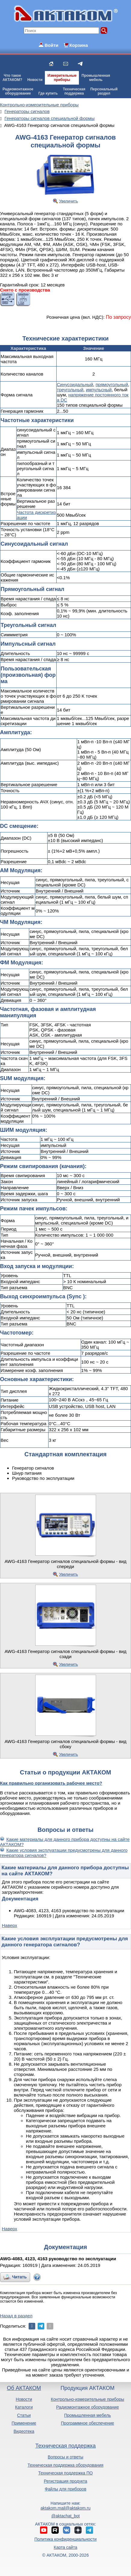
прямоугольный (111, 384)
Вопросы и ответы (65, 2457)
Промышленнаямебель (96, 77)
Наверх (9, 1925)
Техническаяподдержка (74, 91)
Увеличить (68, 201)
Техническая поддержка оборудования (66, 2465)
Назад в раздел (16, 2315)
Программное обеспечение (87, 2423)
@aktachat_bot (65, 2515)
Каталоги (24, 2407)
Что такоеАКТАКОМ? (12, 77)
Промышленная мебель (87, 2415)
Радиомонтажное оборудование (87, 2407)
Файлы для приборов (65, 2489)
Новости (34, 80)
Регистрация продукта (65, 2481)
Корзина (78, 45)
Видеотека (24, 2431)
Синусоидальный (75, 384)
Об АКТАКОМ (24, 2388)
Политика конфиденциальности (65, 2539)
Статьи (24, 2415)
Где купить (48, 93)
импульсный (99, 389)
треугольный (70, 389)
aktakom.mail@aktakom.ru (66, 2508)
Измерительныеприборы (62, 77)
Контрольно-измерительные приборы (87, 2399)
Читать (19, 2276)
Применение (23, 2423)
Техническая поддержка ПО (65, 2473)
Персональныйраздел (103, 91)
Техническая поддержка (65, 2446)
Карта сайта (65, 2547)
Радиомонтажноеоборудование (17, 91)
